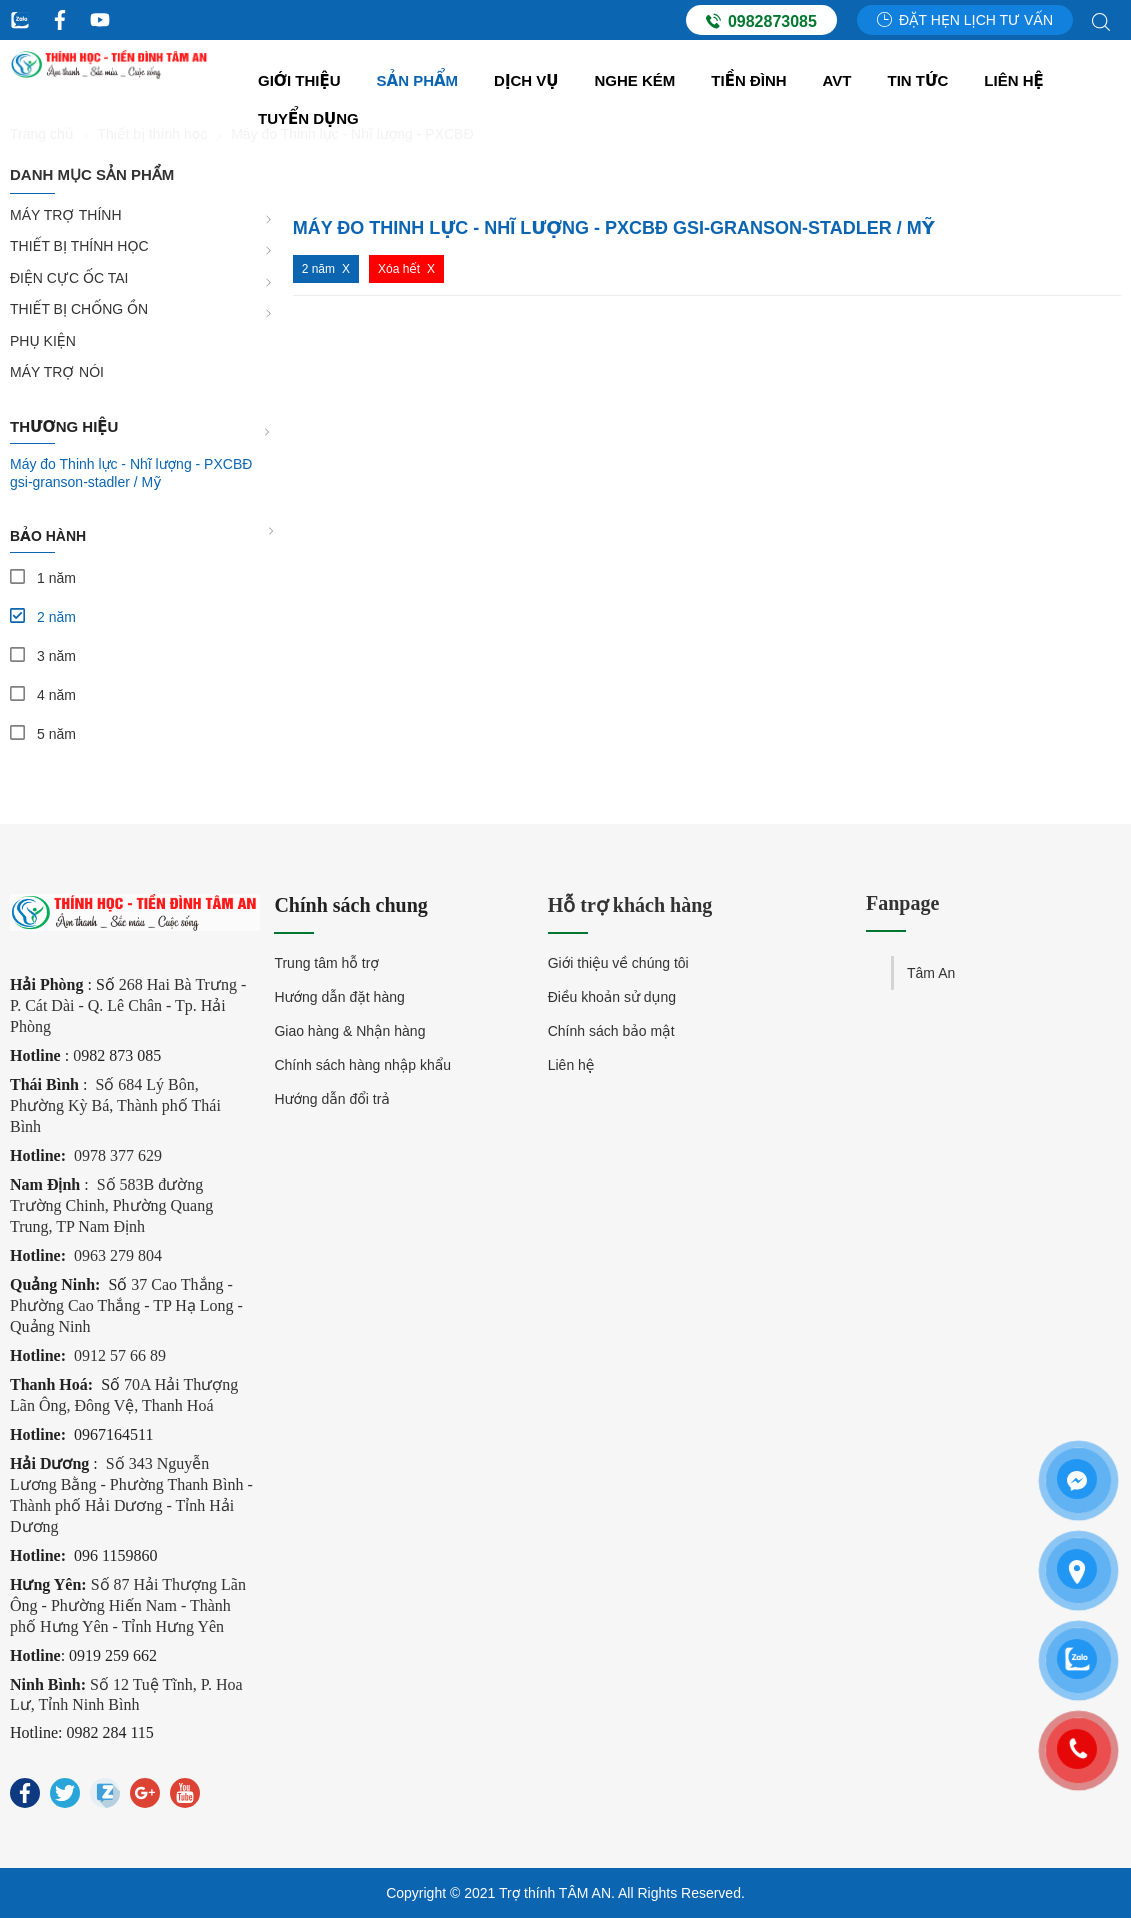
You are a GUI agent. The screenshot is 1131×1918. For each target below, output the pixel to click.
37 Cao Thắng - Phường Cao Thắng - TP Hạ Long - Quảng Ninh (126, 1305)
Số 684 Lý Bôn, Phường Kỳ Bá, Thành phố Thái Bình (115, 1105)
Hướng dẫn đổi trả (332, 1099)
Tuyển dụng (308, 118)
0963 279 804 (118, 1255)
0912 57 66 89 (120, 1355)
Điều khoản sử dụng (612, 997)
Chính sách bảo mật (611, 1031)
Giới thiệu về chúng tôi (618, 963)
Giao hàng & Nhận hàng (349, 1031)
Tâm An (931, 973)
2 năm (56, 617)
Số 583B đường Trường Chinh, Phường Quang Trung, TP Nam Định (111, 1205)
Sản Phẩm (418, 80)
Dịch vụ (526, 80)
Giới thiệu (299, 80)
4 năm (56, 695)
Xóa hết (399, 269)
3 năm (56, 656)
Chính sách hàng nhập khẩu (362, 1065)
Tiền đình (748, 80)
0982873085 (761, 21)
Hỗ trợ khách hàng (630, 905)
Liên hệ (1013, 80)
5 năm (56, 734)
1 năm (56, 578)
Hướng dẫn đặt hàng (339, 997)
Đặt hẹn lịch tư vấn (965, 20)
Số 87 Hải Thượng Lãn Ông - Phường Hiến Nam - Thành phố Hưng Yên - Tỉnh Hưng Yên (128, 1605)
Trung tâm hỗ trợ (326, 963)
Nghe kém (635, 80)
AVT (837, 80)
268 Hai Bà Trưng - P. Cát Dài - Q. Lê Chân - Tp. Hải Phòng (128, 1005)
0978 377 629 (118, 1155)
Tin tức (918, 80)
